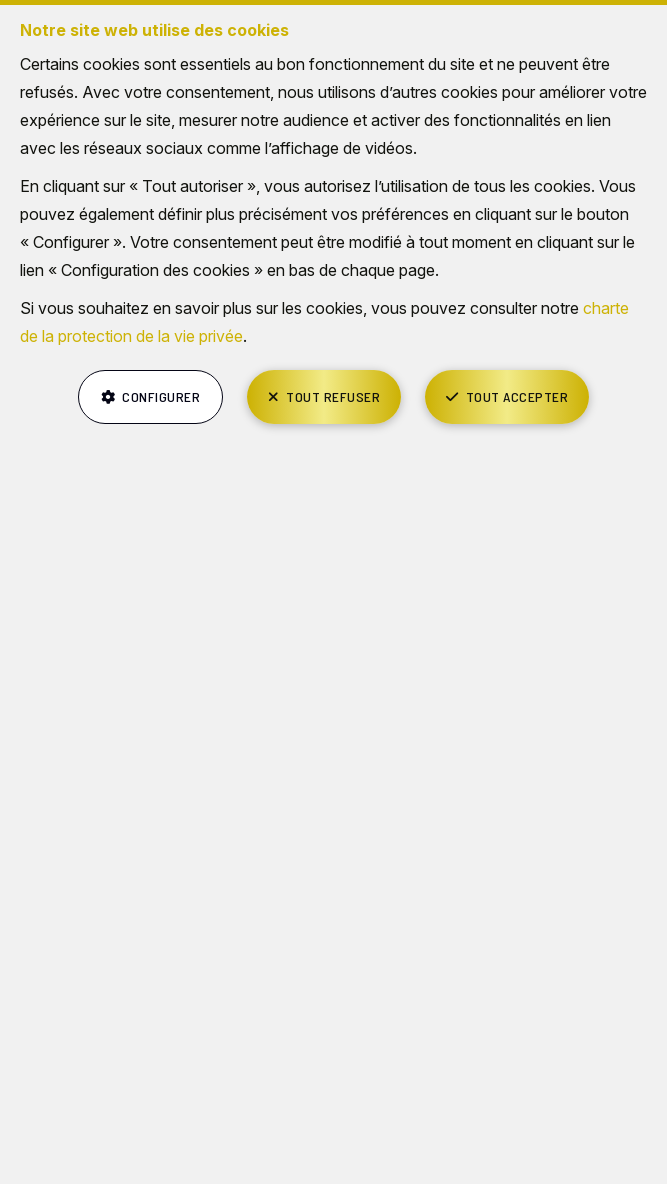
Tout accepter (517, 396)
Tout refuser (333, 396)
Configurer (161, 396)
